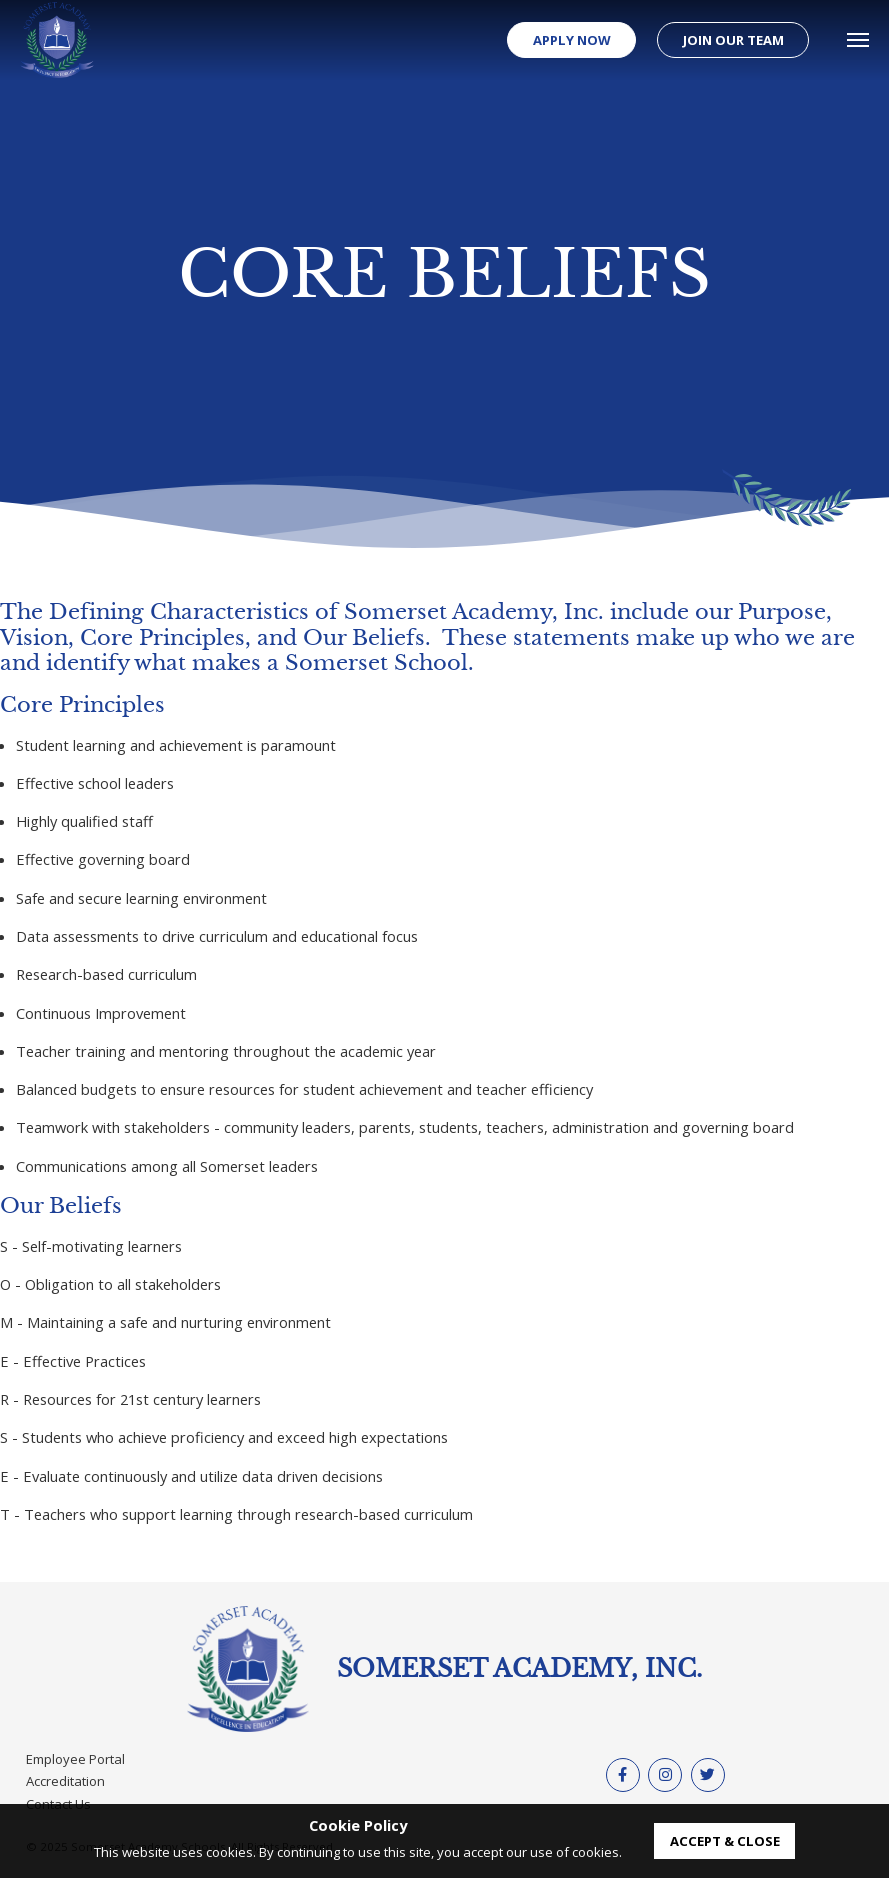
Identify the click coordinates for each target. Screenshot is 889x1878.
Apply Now (572, 40)
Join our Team (733, 40)
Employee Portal (75, 1759)
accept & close (725, 1841)
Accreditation (65, 1781)
